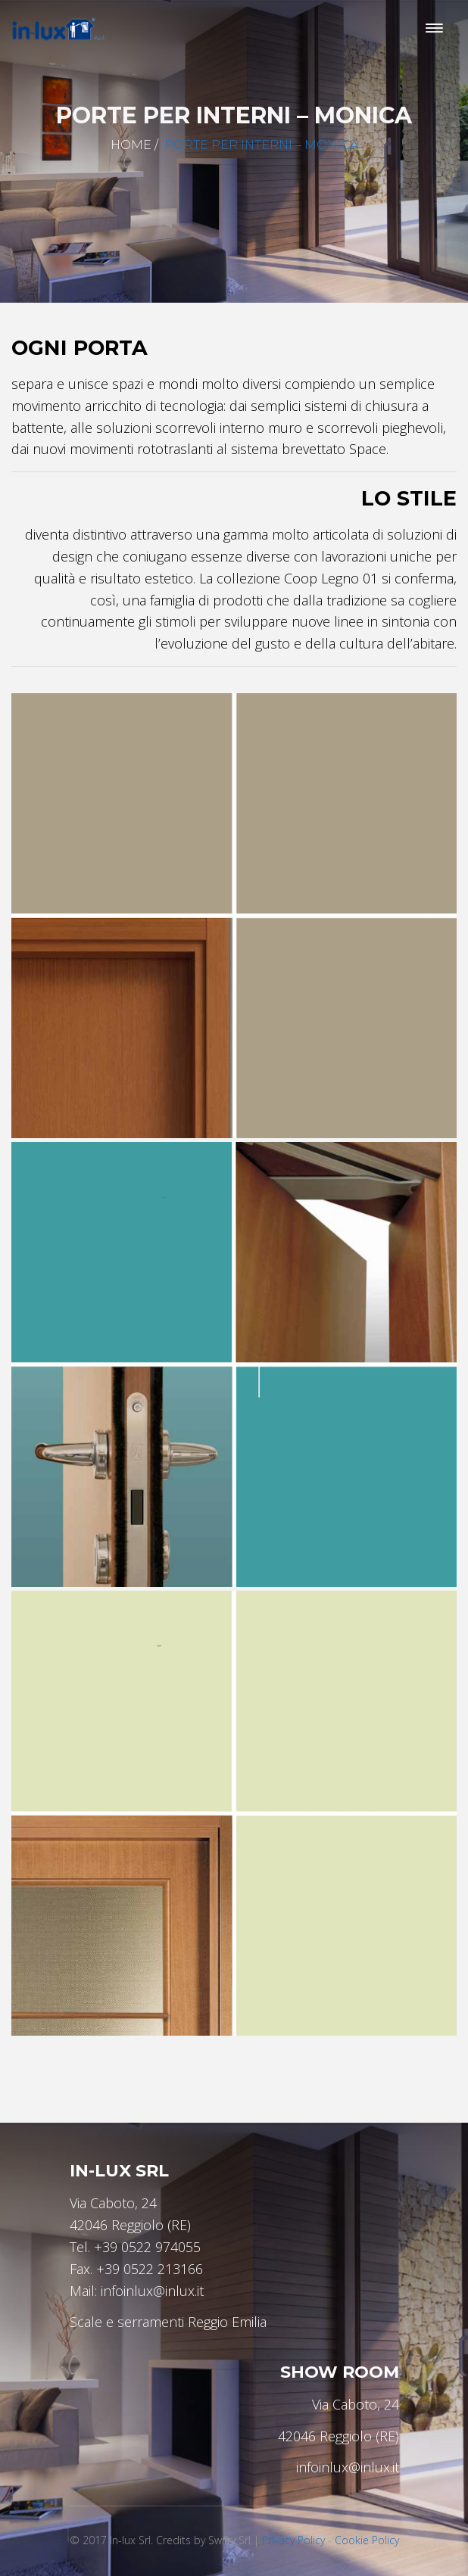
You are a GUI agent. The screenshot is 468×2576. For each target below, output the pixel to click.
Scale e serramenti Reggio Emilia (168, 2322)
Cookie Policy (367, 2540)
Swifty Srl (229, 2540)
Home (131, 145)
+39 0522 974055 (147, 2247)
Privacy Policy (293, 2540)
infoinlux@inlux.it (152, 2291)
